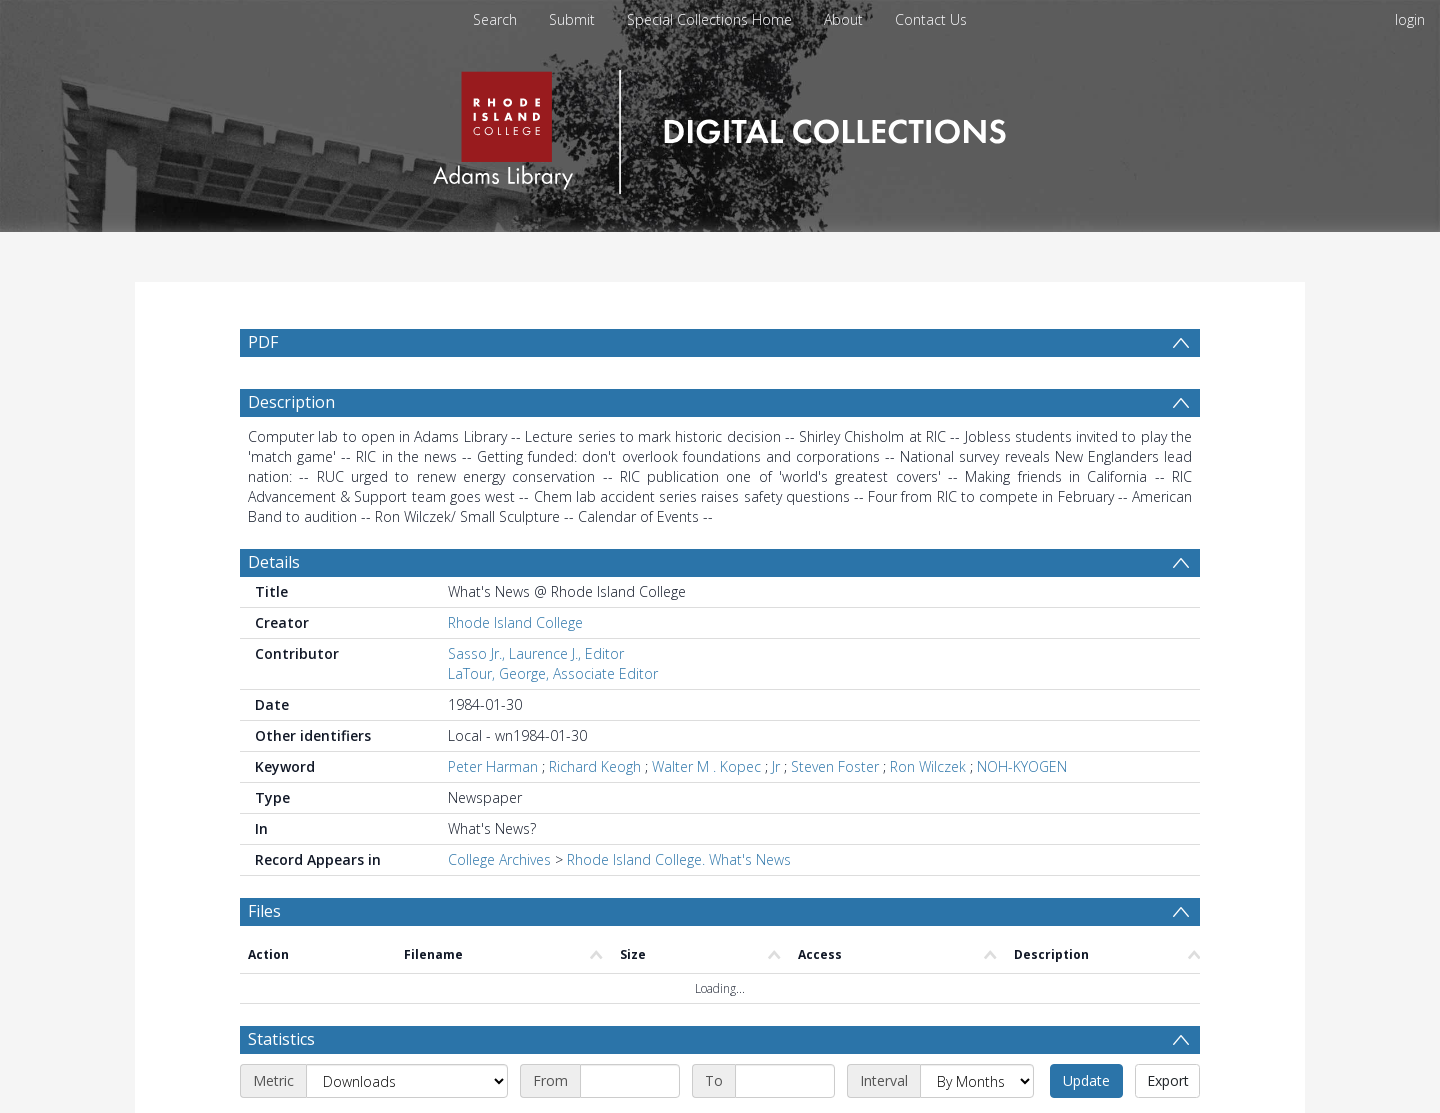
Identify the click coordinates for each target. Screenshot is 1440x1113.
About (843, 19)
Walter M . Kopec (706, 766)
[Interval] (977, 1081)
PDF (263, 342)
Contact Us (931, 19)
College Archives (499, 859)
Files (264, 911)
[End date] (785, 1081)
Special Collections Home (709, 19)
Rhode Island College (515, 622)
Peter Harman (493, 766)
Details (274, 562)
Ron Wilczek (928, 766)
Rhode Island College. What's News (679, 859)
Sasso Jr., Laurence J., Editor (536, 653)
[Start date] (630, 1081)
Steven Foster (835, 766)
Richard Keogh (595, 766)
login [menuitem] (1410, 19)
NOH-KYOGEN (1022, 766)
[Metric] (407, 1081)
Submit (572, 19)
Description (291, 402)
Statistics (281, 1039)
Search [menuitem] (495, 19)
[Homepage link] (719, 126)
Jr (776, 766)
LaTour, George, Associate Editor (553, 673)
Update (1086, 1080)
